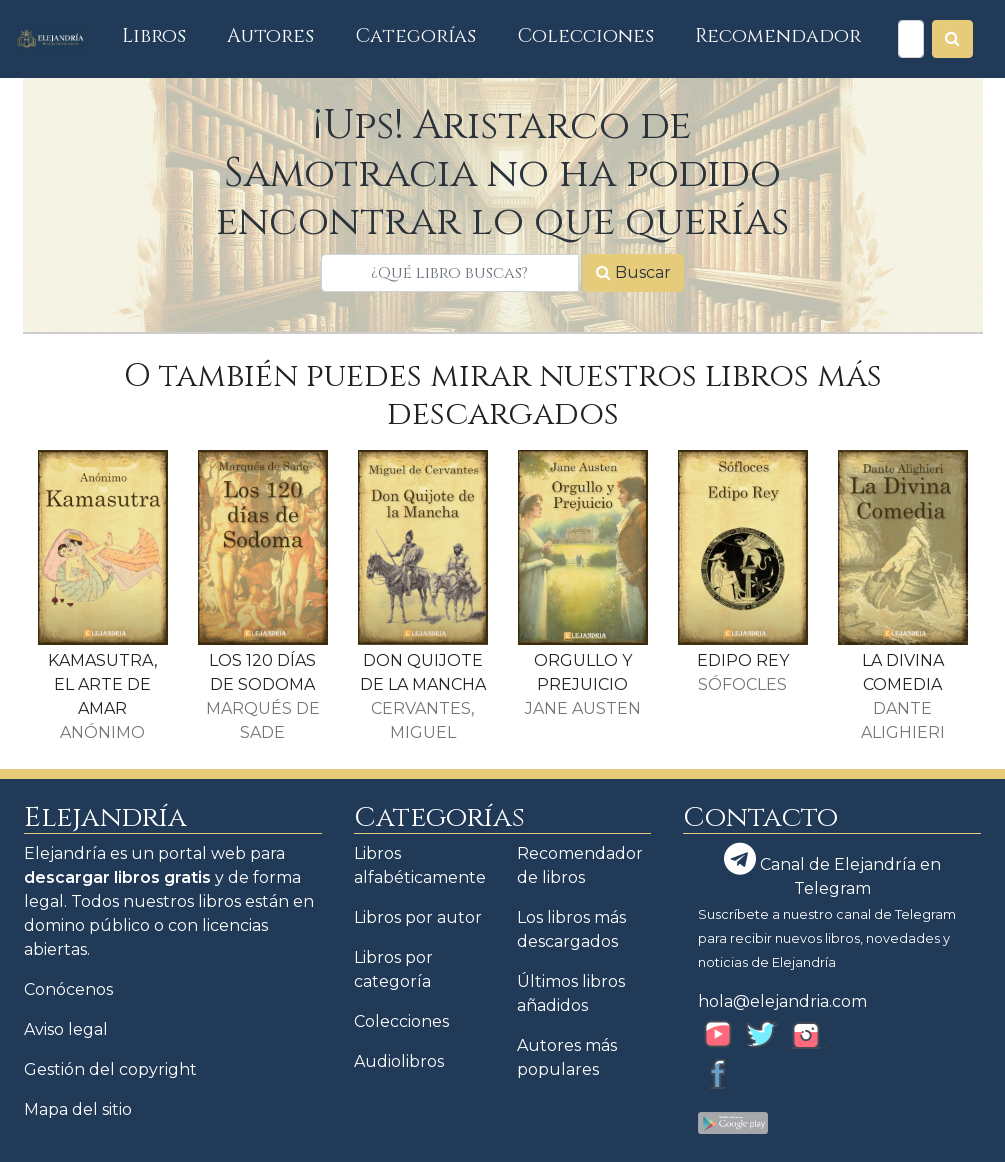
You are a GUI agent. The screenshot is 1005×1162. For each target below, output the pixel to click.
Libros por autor (418, 917)
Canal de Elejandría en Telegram (832, 870)
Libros (164, 35)
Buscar (633, 272)
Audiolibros (399, 1061)
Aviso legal (66, 1029)
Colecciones (586, 36)
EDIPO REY (743, 660)
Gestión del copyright (110, 1069)
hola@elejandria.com (782, 1001)
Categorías (416, 36)
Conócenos (68, 989)
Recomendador (778, 36)
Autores (270, 36)
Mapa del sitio (78, 1109)
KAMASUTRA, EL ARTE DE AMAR (102, 684)
